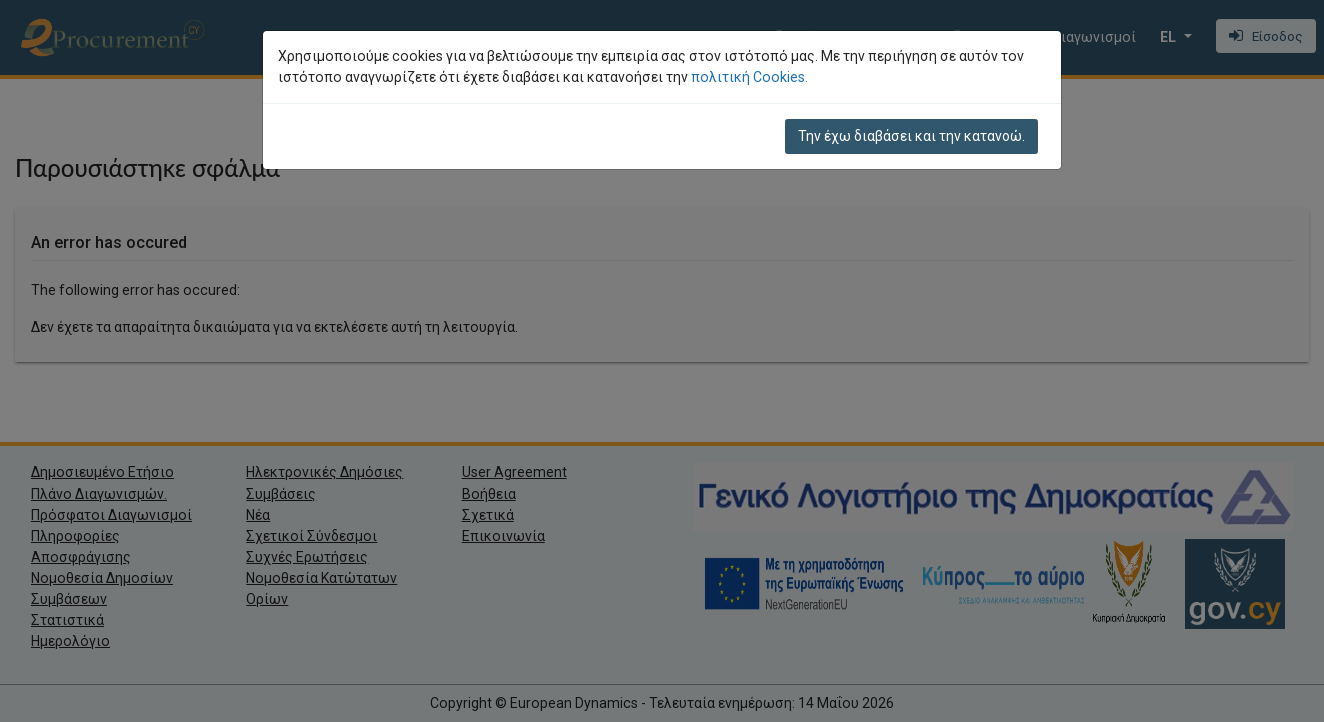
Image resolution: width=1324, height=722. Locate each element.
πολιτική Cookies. (749, 77)
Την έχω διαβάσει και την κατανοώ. (911, 136)
